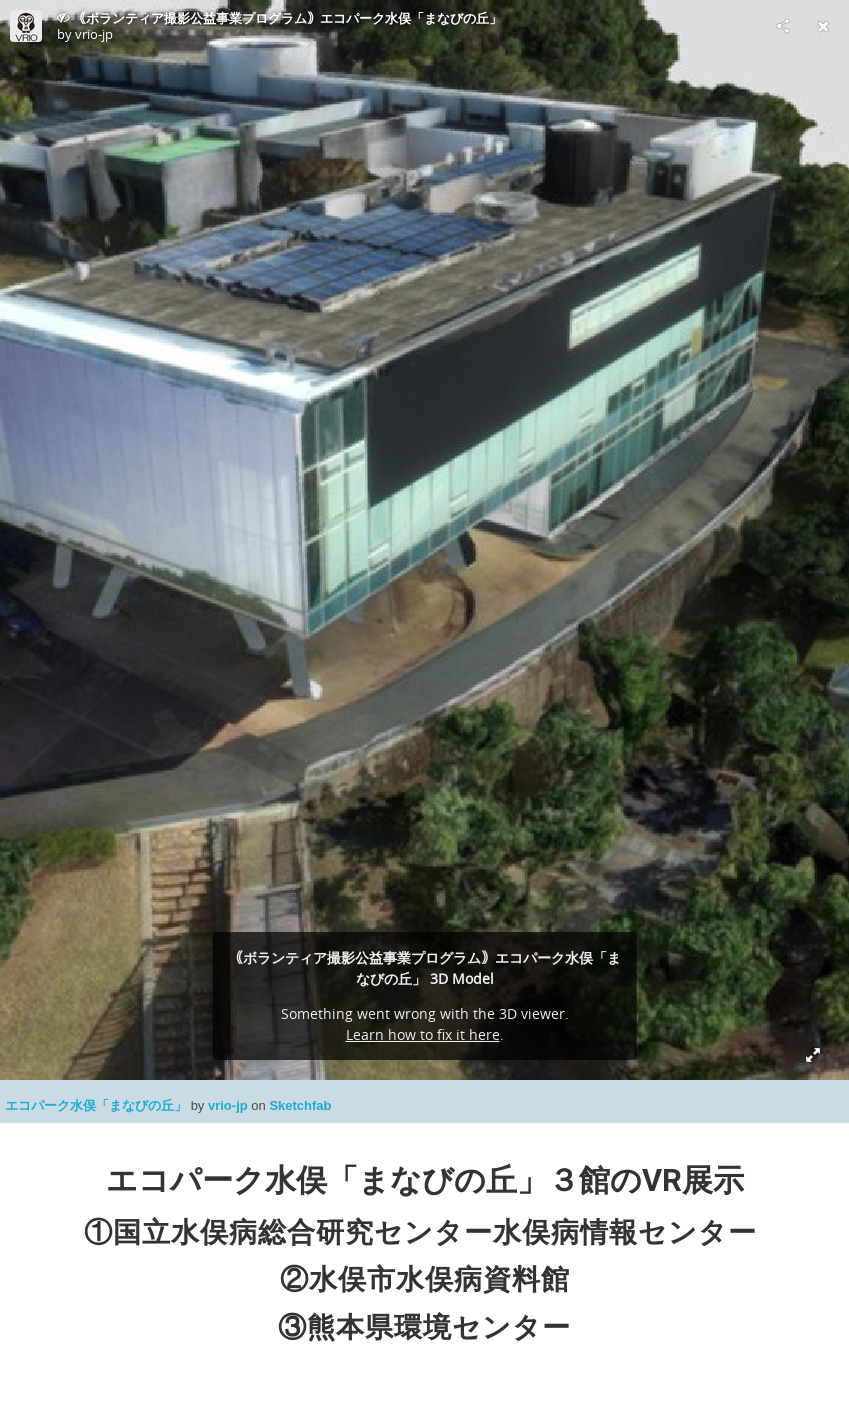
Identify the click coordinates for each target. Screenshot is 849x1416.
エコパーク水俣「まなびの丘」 (98, 1105)
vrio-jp (229, 1105)
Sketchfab (300, 1105)
